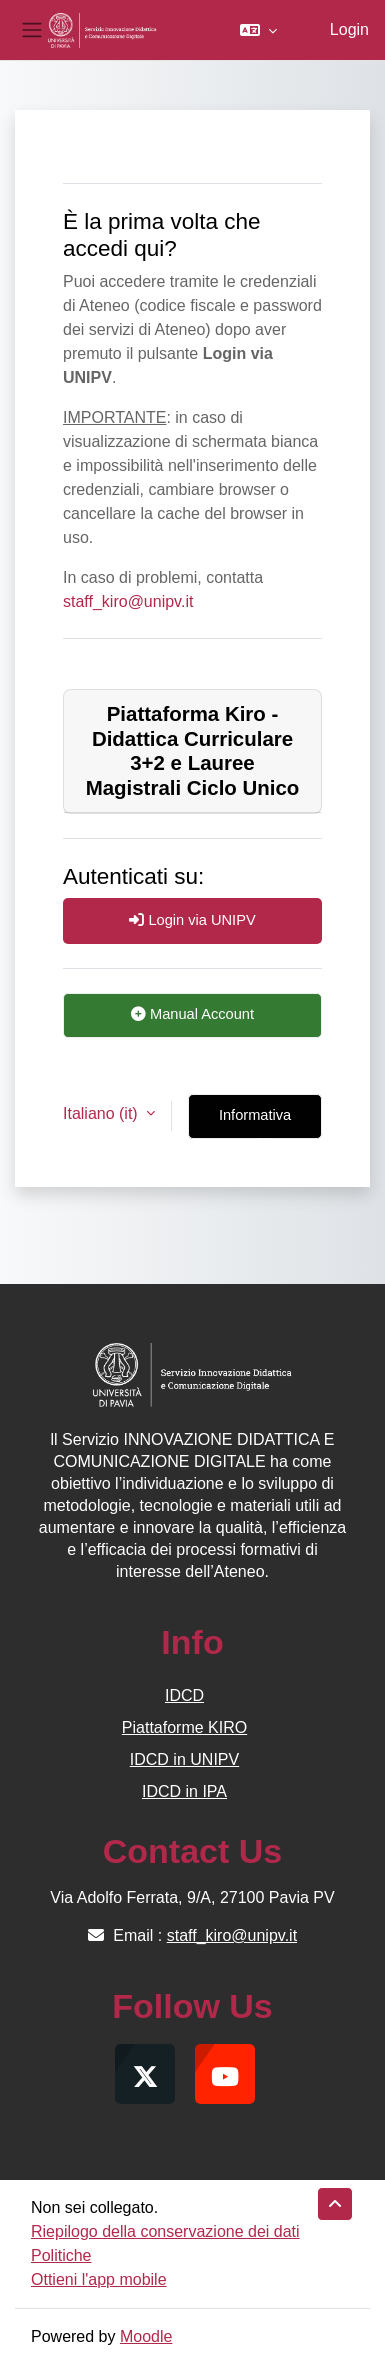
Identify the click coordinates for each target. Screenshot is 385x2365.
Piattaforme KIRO (184, 1727)
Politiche (61, 2255)
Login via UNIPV (192, 920)
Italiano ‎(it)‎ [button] (102, 1113)
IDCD (184, 1695)
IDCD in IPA (184, 1791)
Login (349, 29)
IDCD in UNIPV (184, 1759)
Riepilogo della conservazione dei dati (165, 2231)
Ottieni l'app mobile (99, 2279)
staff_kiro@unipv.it (128, 601)
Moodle (146, 2336)
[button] (258, 30)
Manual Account (192, 1014)
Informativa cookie (255, 1123)
